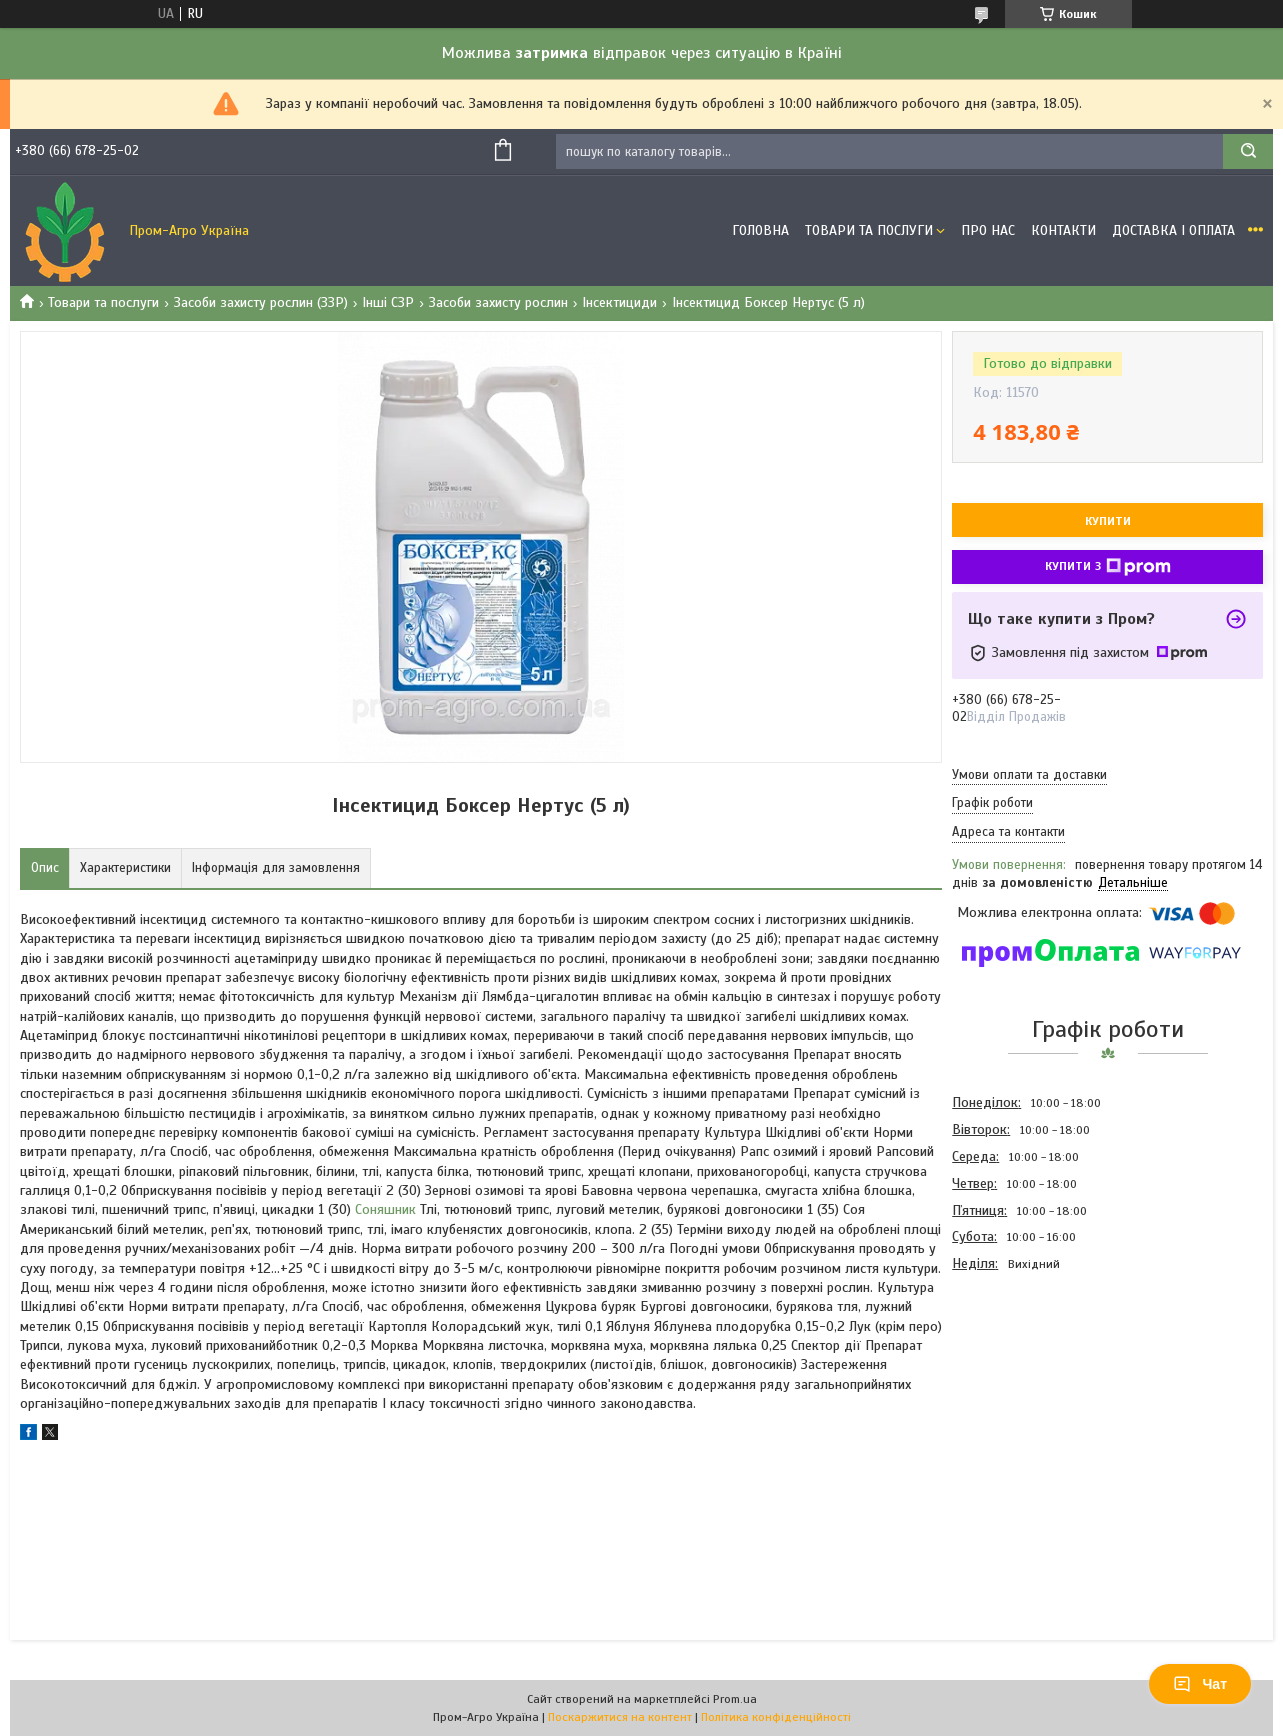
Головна (760, 230)
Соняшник (385, 1209)
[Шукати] (1248, 151)
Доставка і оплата (1173, 230)
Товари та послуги (103, 302)
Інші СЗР (388, 302)
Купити (1108, 521)
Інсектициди (619, 302)
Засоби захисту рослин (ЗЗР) (261, 302)
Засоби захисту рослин (498, 302)
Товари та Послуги (869, 230)
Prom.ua (735, 1699)
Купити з (1108, 567)
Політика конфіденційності (776, 1717)
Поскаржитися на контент (620, 1717)
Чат (1200, 1684)
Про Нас (988, 230)
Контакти (1063, 230)
